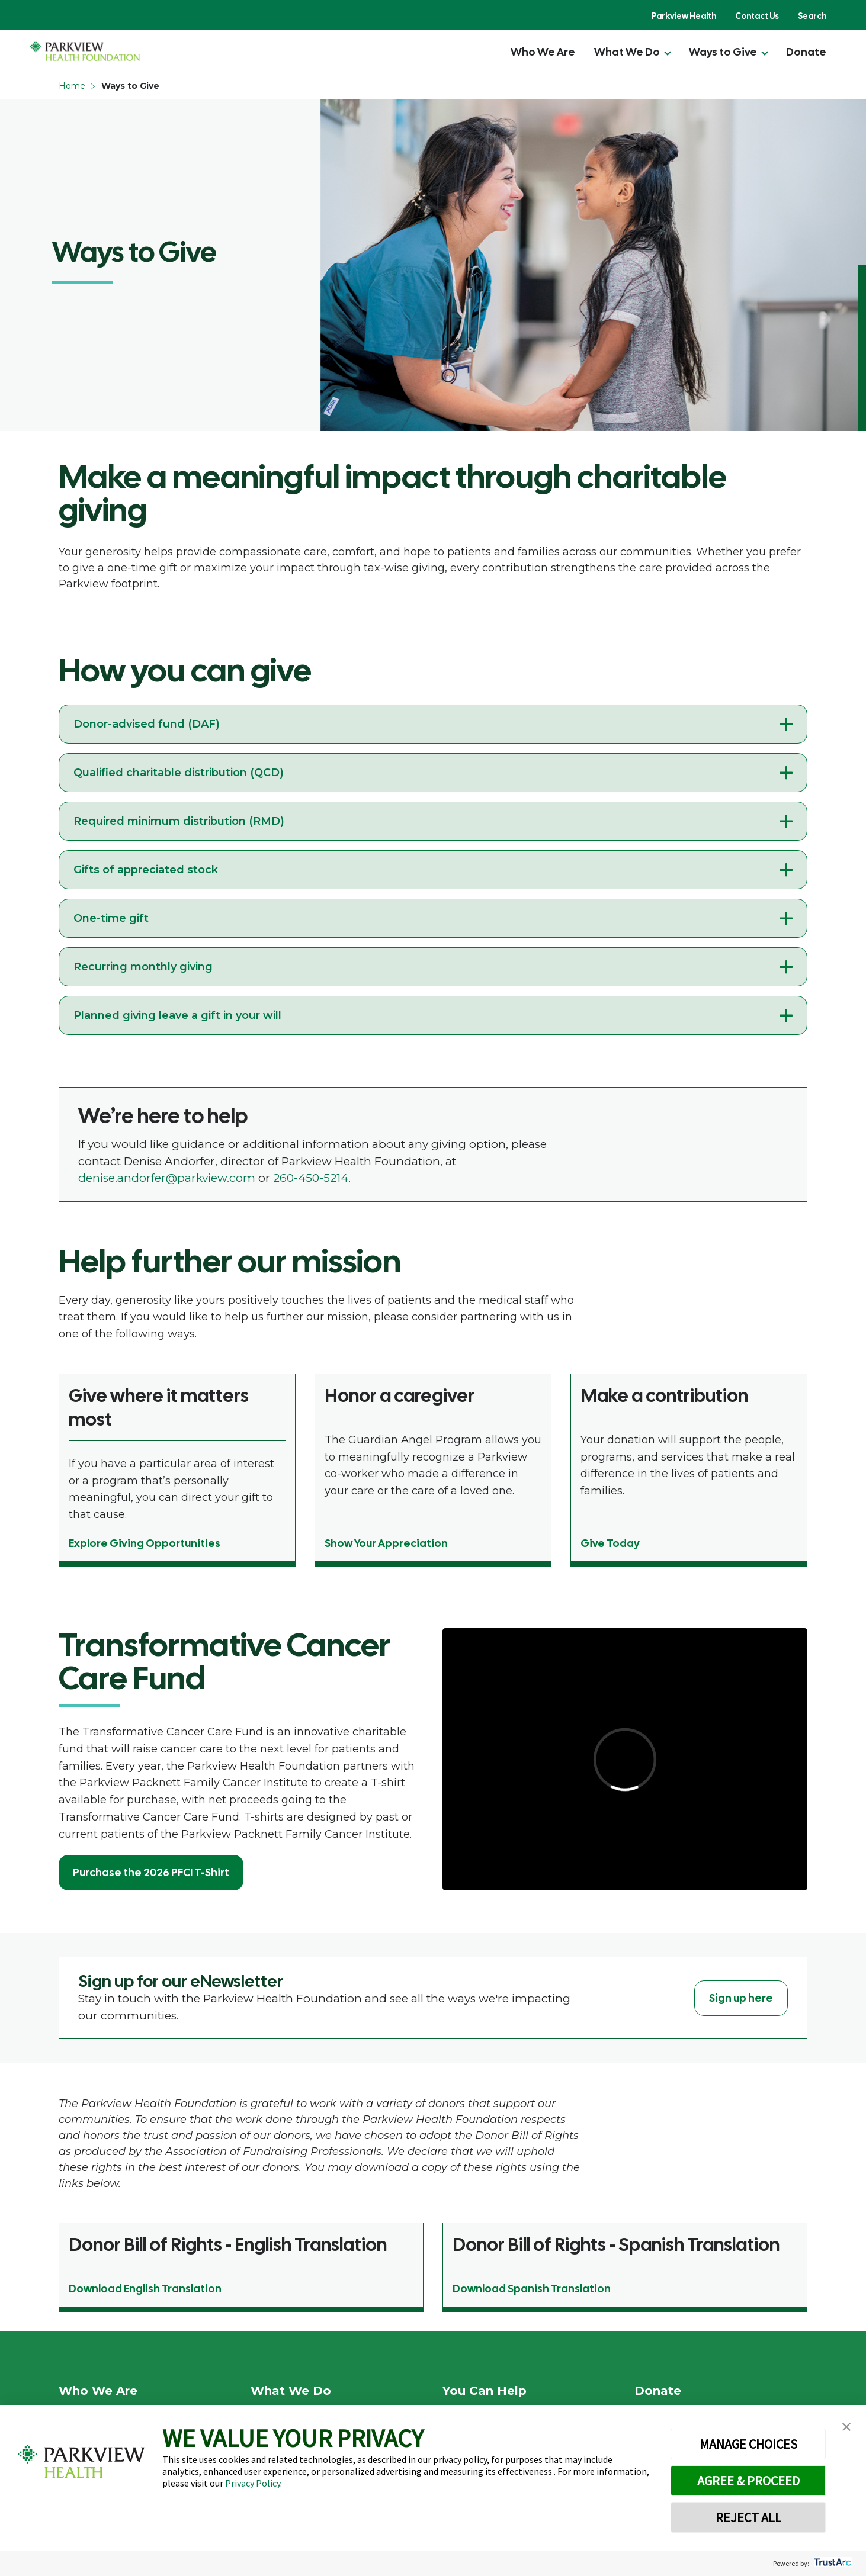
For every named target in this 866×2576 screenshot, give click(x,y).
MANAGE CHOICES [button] (748, 2444)
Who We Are (543, 52)
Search (812, 16)
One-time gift (111, 918)
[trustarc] (831, 2563)
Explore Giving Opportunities (144, 1543)
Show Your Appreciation (386, 1543)
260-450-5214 (310, 1178)
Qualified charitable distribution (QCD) (178, 772)
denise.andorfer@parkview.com (166, 1178)
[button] (846, 2427)
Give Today (610, 1543)
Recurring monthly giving (143, 966)
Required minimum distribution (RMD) (178, 821)
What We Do (627, 52)
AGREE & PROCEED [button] (748, 2480)
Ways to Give (723, 52)
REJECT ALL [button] (748, 2517)
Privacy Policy (252, 2483)
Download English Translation (145, 2288)
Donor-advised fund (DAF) (146, 724)
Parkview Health (684, 16)
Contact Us (757, 16)
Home (72, 86)
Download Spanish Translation (532, 2288)
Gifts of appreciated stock (145, 869)
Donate (806, 52)
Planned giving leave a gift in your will (177, 1015)
